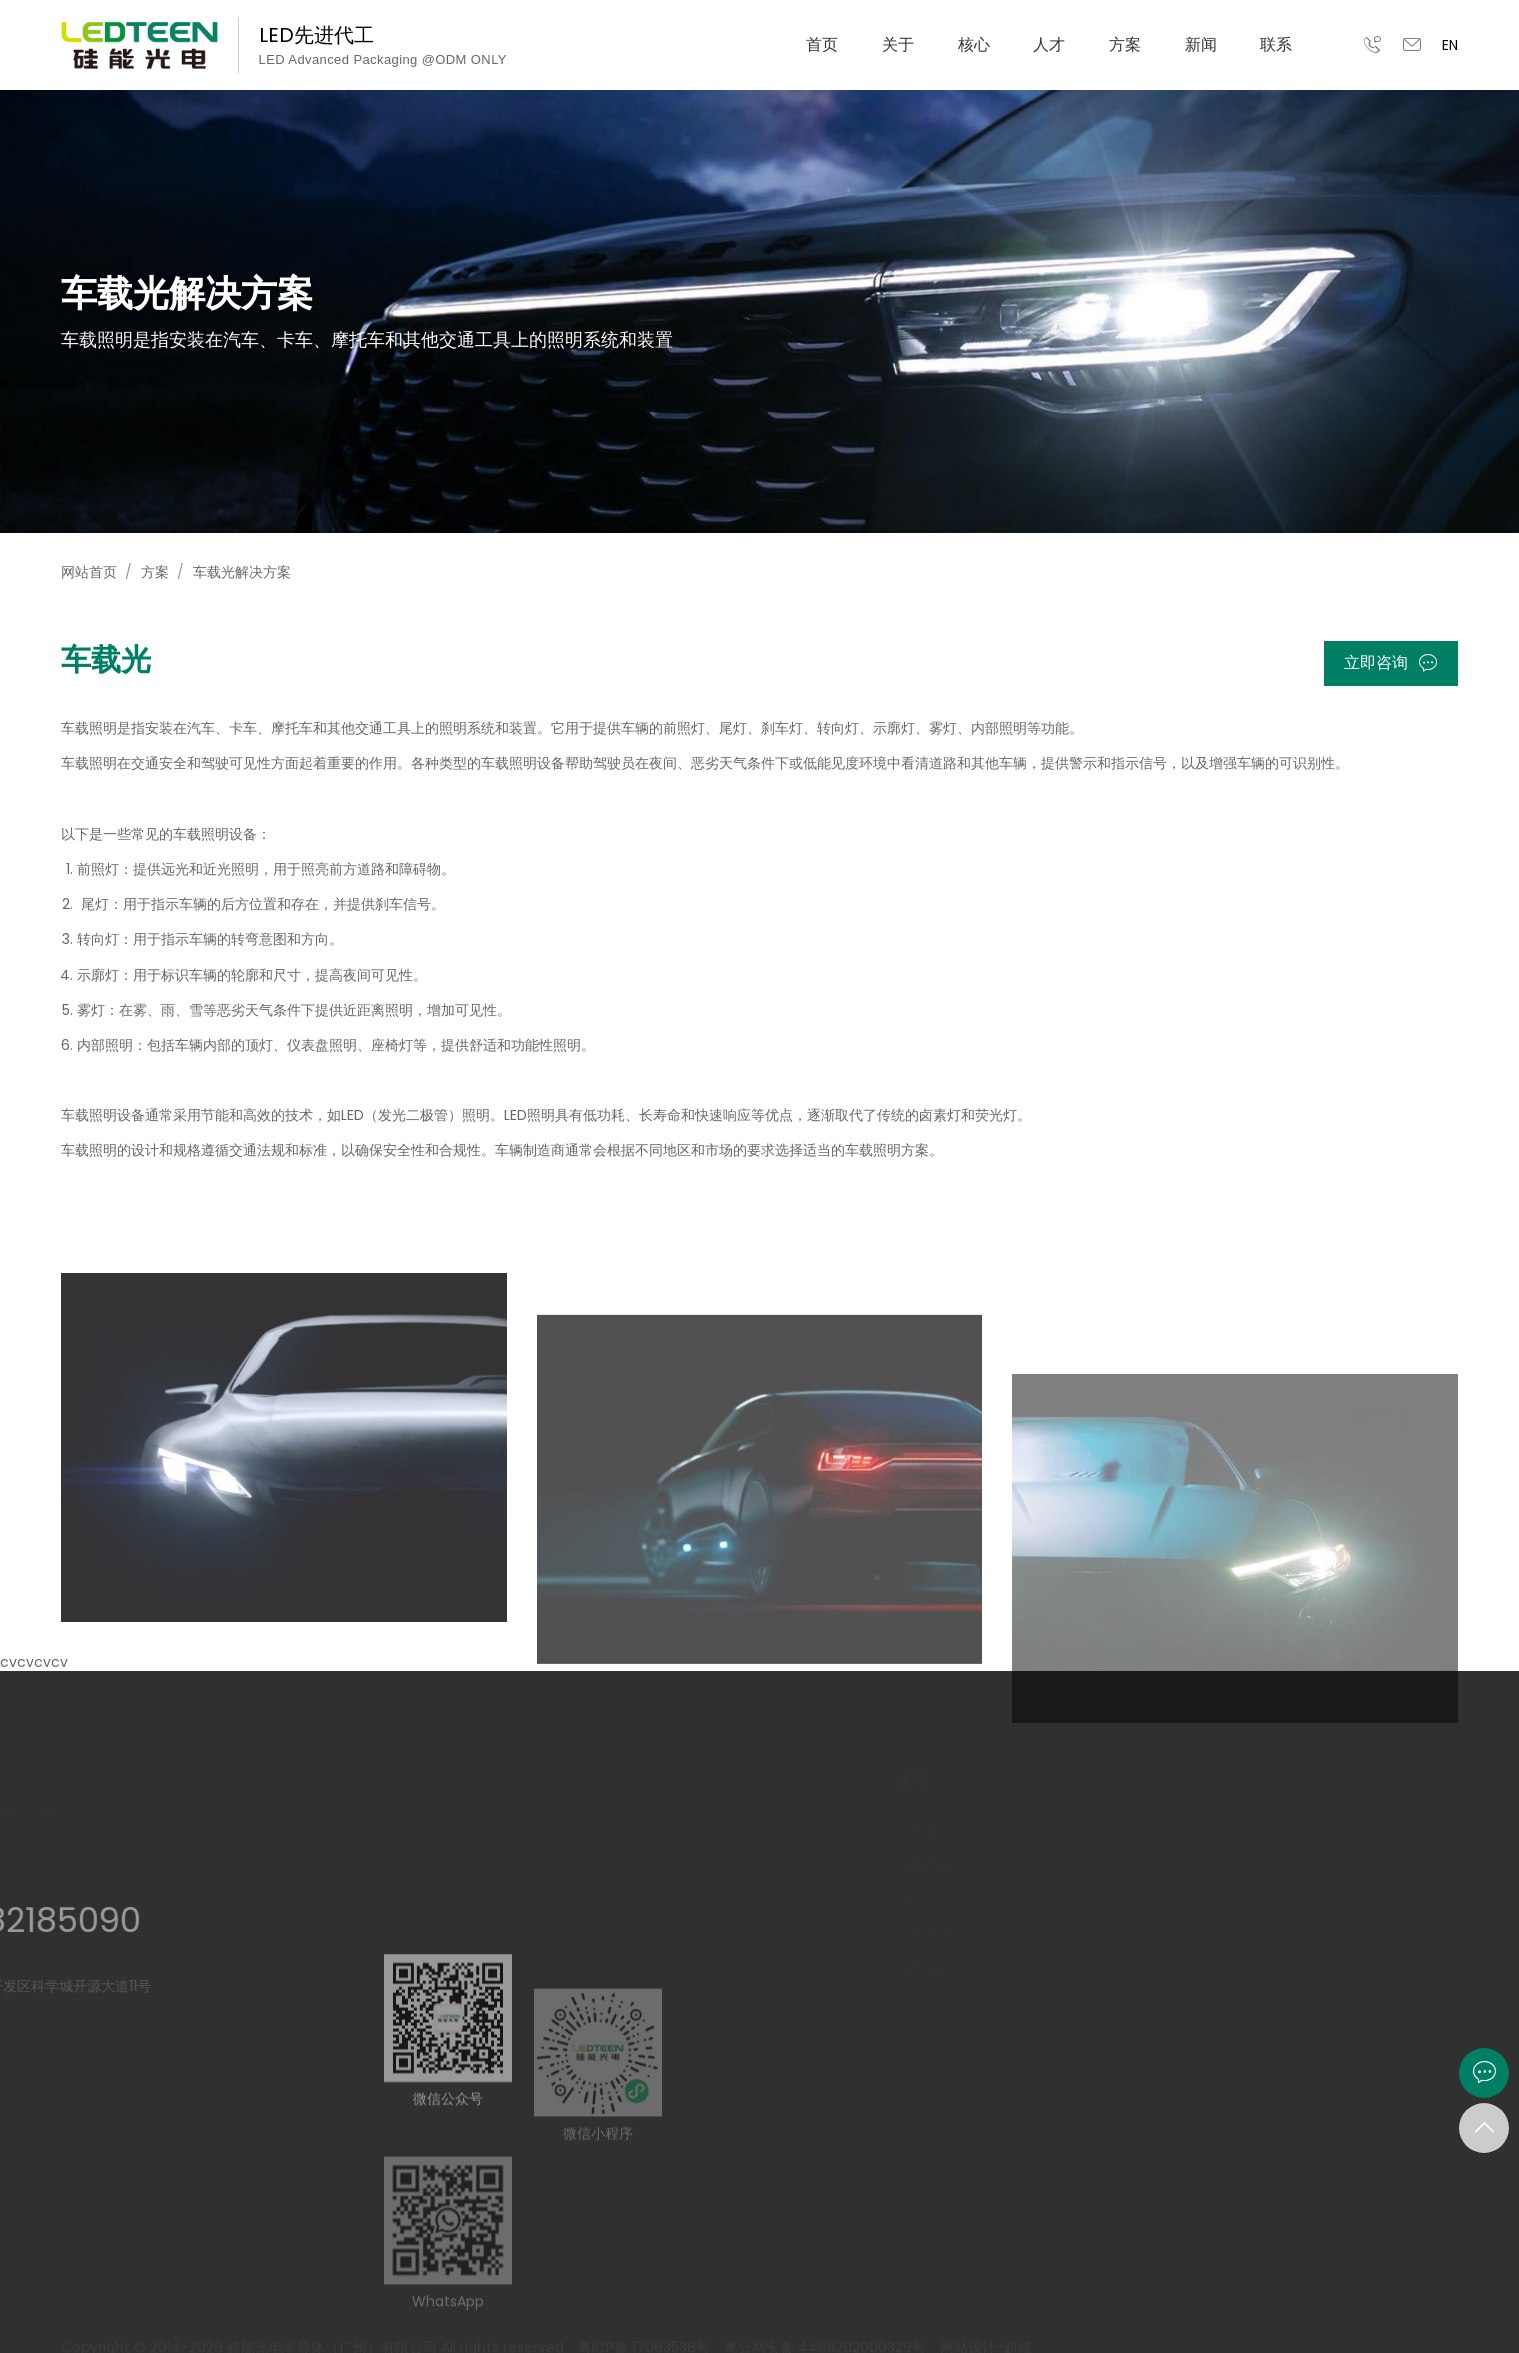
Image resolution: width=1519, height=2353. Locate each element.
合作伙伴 (899, 1933)
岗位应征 (1200, 1865)
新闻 (1201, 44)
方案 (1125, 44)
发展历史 (899, 1865)
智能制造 (1044, 1865)
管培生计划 (1207, 1831)
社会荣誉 (899, 1899)
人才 (1049, 44)
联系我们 (899, 1968)
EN (1450, 45)
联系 (1276, 44)
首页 (822, 44)
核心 (974, 44)
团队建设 (1200, 1899)
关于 (898, 44)
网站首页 (89, 572)
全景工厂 (1044, 1933)
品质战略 (1044, 1899)
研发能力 (1044, 1831)
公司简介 (899, 1831)
